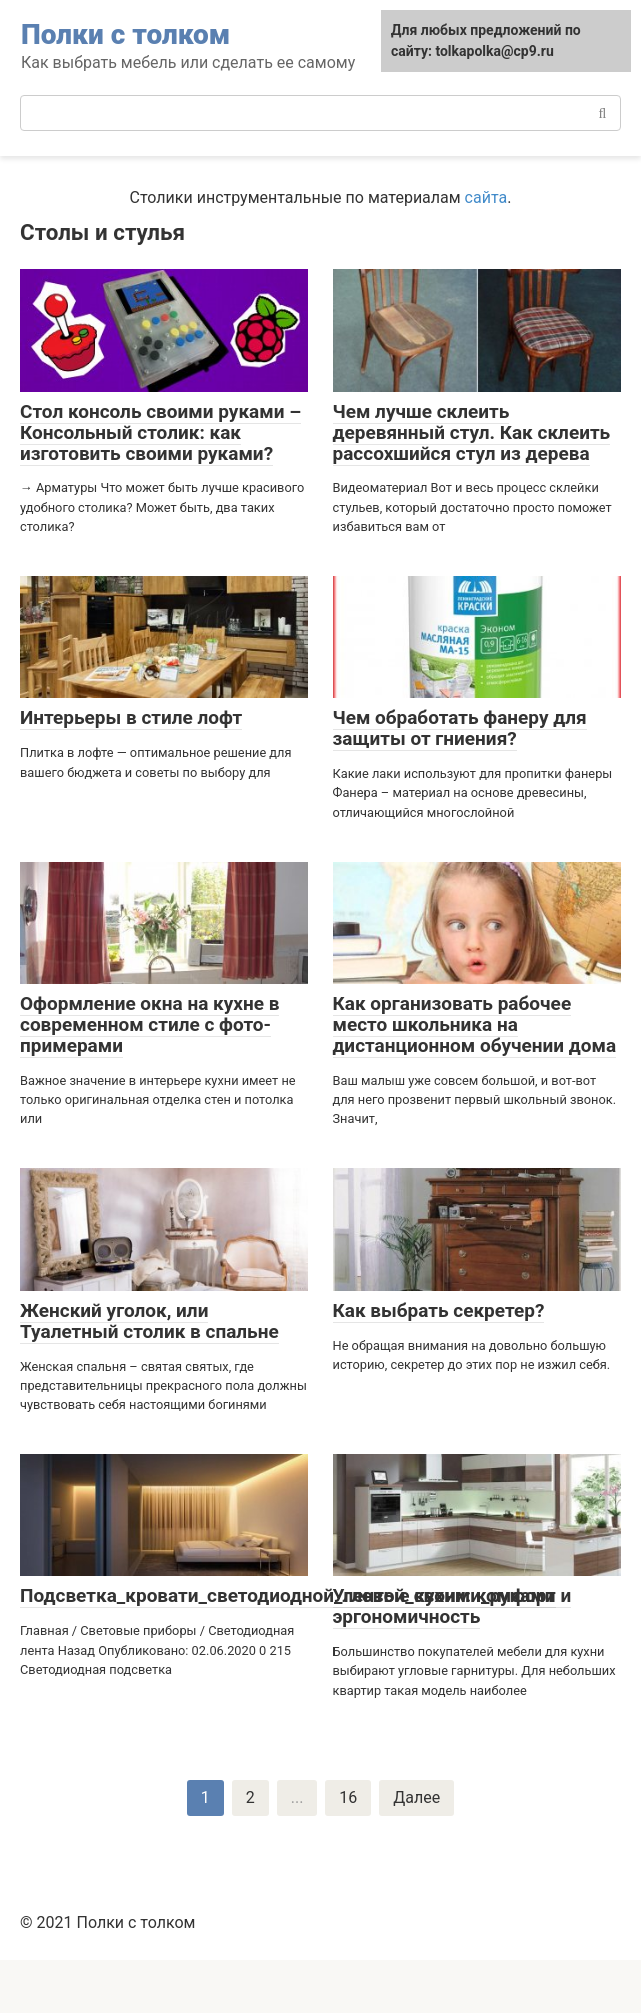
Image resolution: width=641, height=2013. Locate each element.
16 (348, 1797)
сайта (486, 197)
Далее (416, 1797)
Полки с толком (125, 34)
